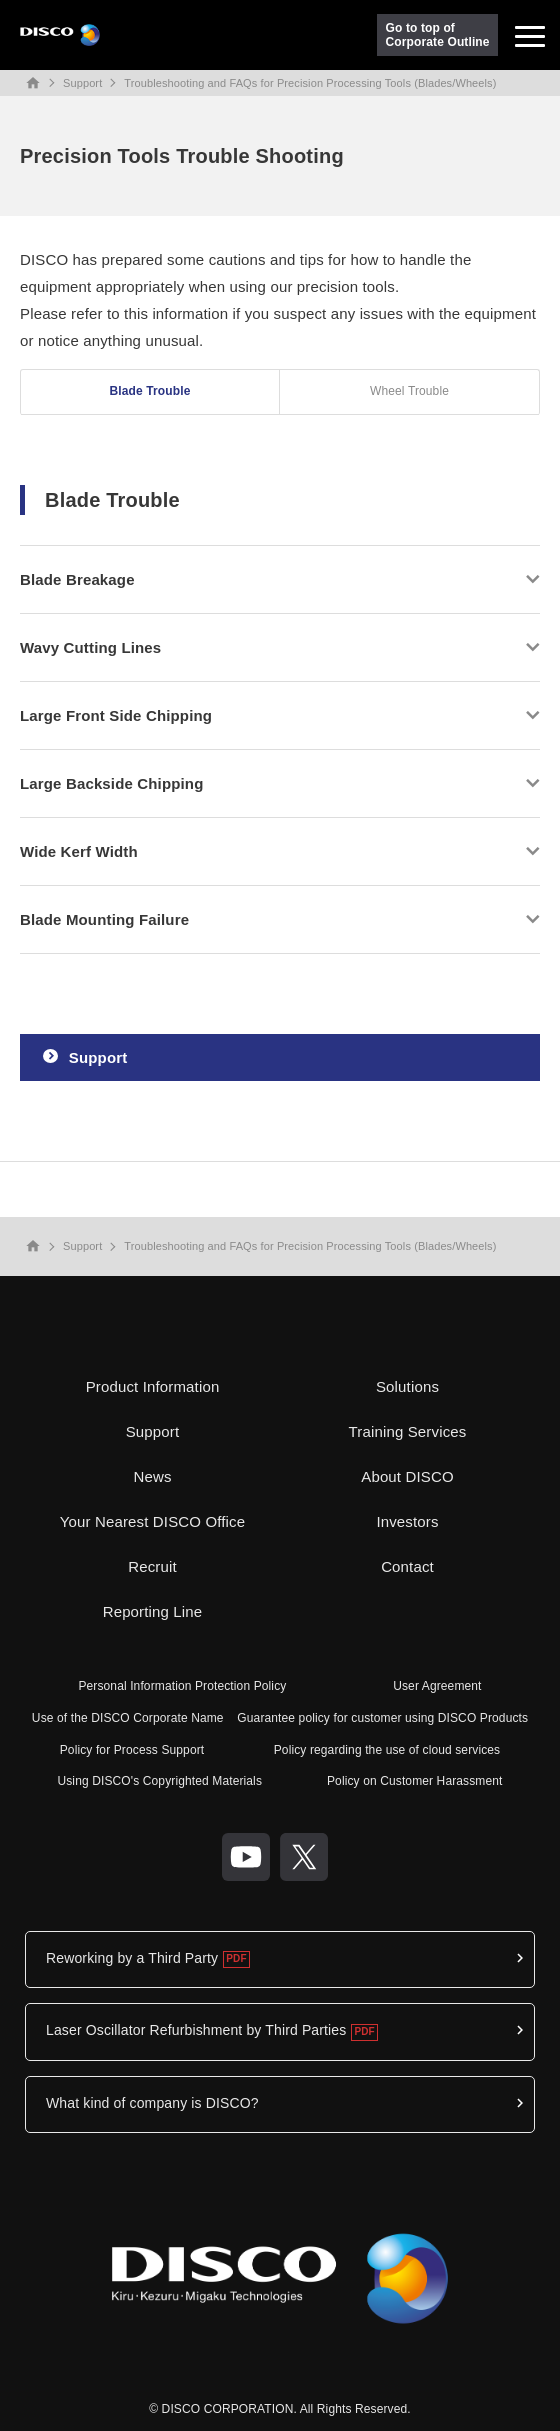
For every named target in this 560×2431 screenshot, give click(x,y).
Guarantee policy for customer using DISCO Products (382, 1718)
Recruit (152, 1566)
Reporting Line (153, 1611)
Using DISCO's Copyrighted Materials (159, 1781)
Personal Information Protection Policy (182, 1686)
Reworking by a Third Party (132, 1958)
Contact (407, 1566)
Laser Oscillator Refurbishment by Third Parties (196, 2030)
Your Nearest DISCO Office (153, 1521)
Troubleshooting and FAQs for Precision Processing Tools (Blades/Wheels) (310, 83)
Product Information (153, 1386)
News (152, 1476)
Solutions (407, 1386)
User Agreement (437, 1686)
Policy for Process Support (132, 1750)
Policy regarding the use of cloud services (387, 1750)
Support (82, 83)
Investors (407, 1521)
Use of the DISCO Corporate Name (128, 1718)
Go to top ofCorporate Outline (438, 35)
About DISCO (407, 1476)
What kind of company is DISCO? (152, 2103)
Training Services (408, 1431)
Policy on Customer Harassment (415, 1781)
